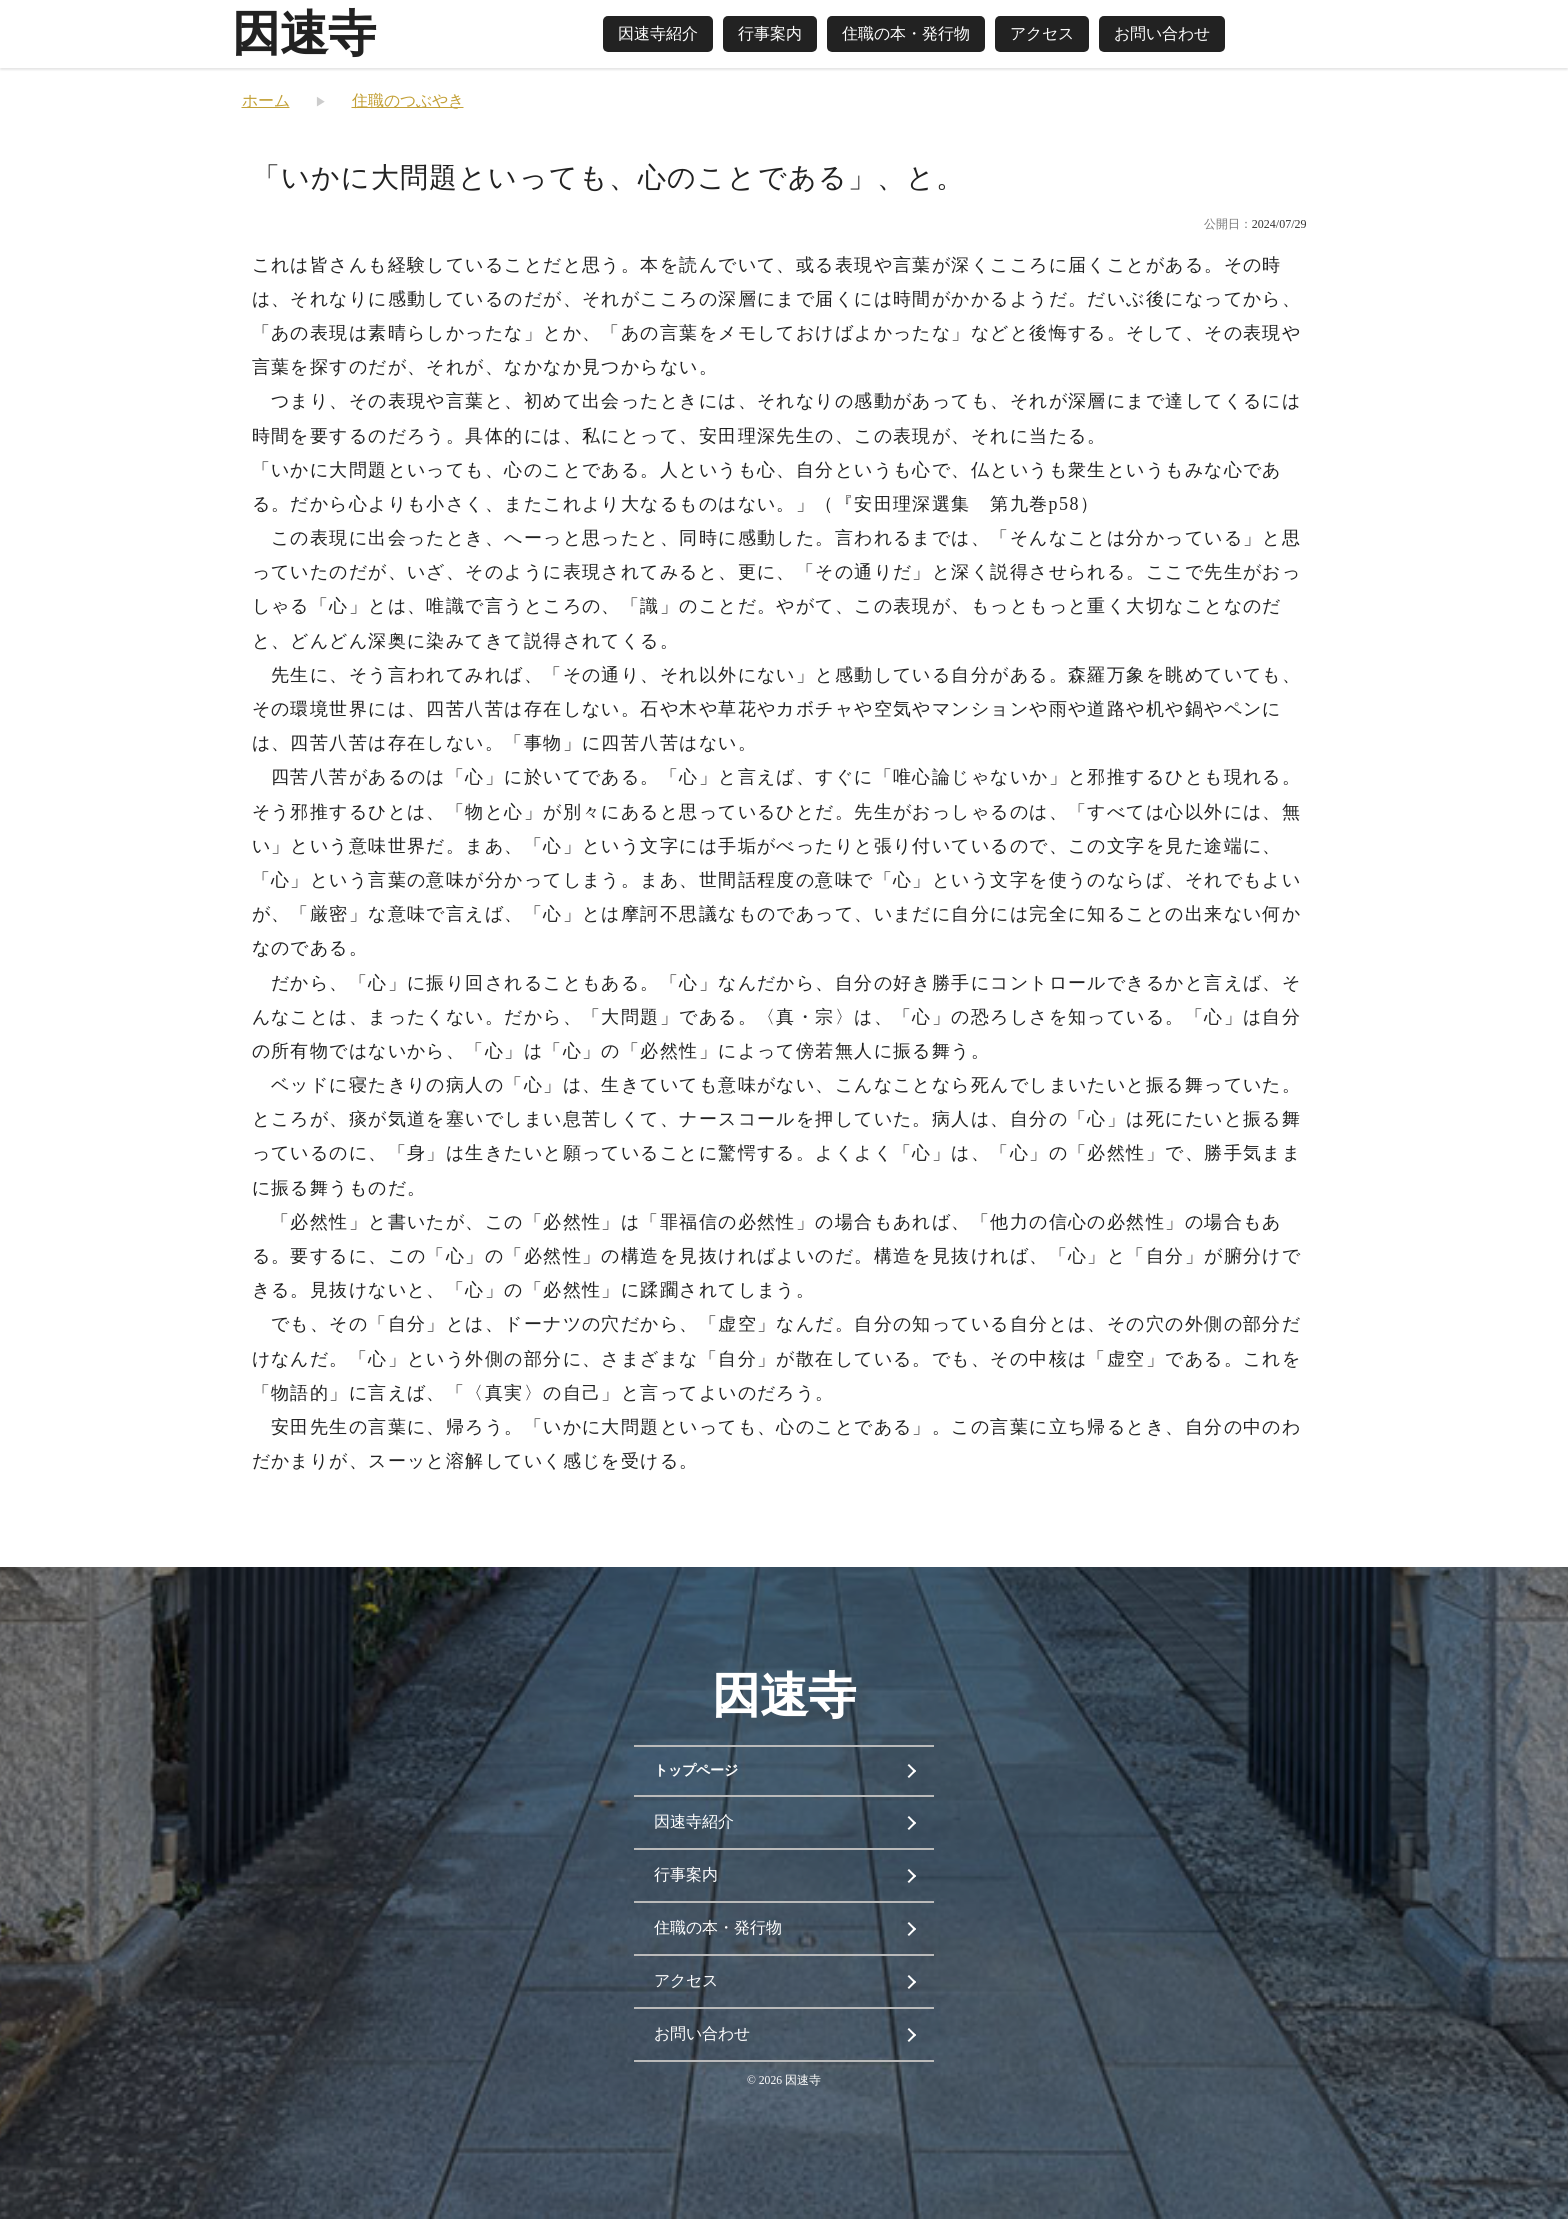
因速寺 (304, 33)
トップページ (696, 1770)
